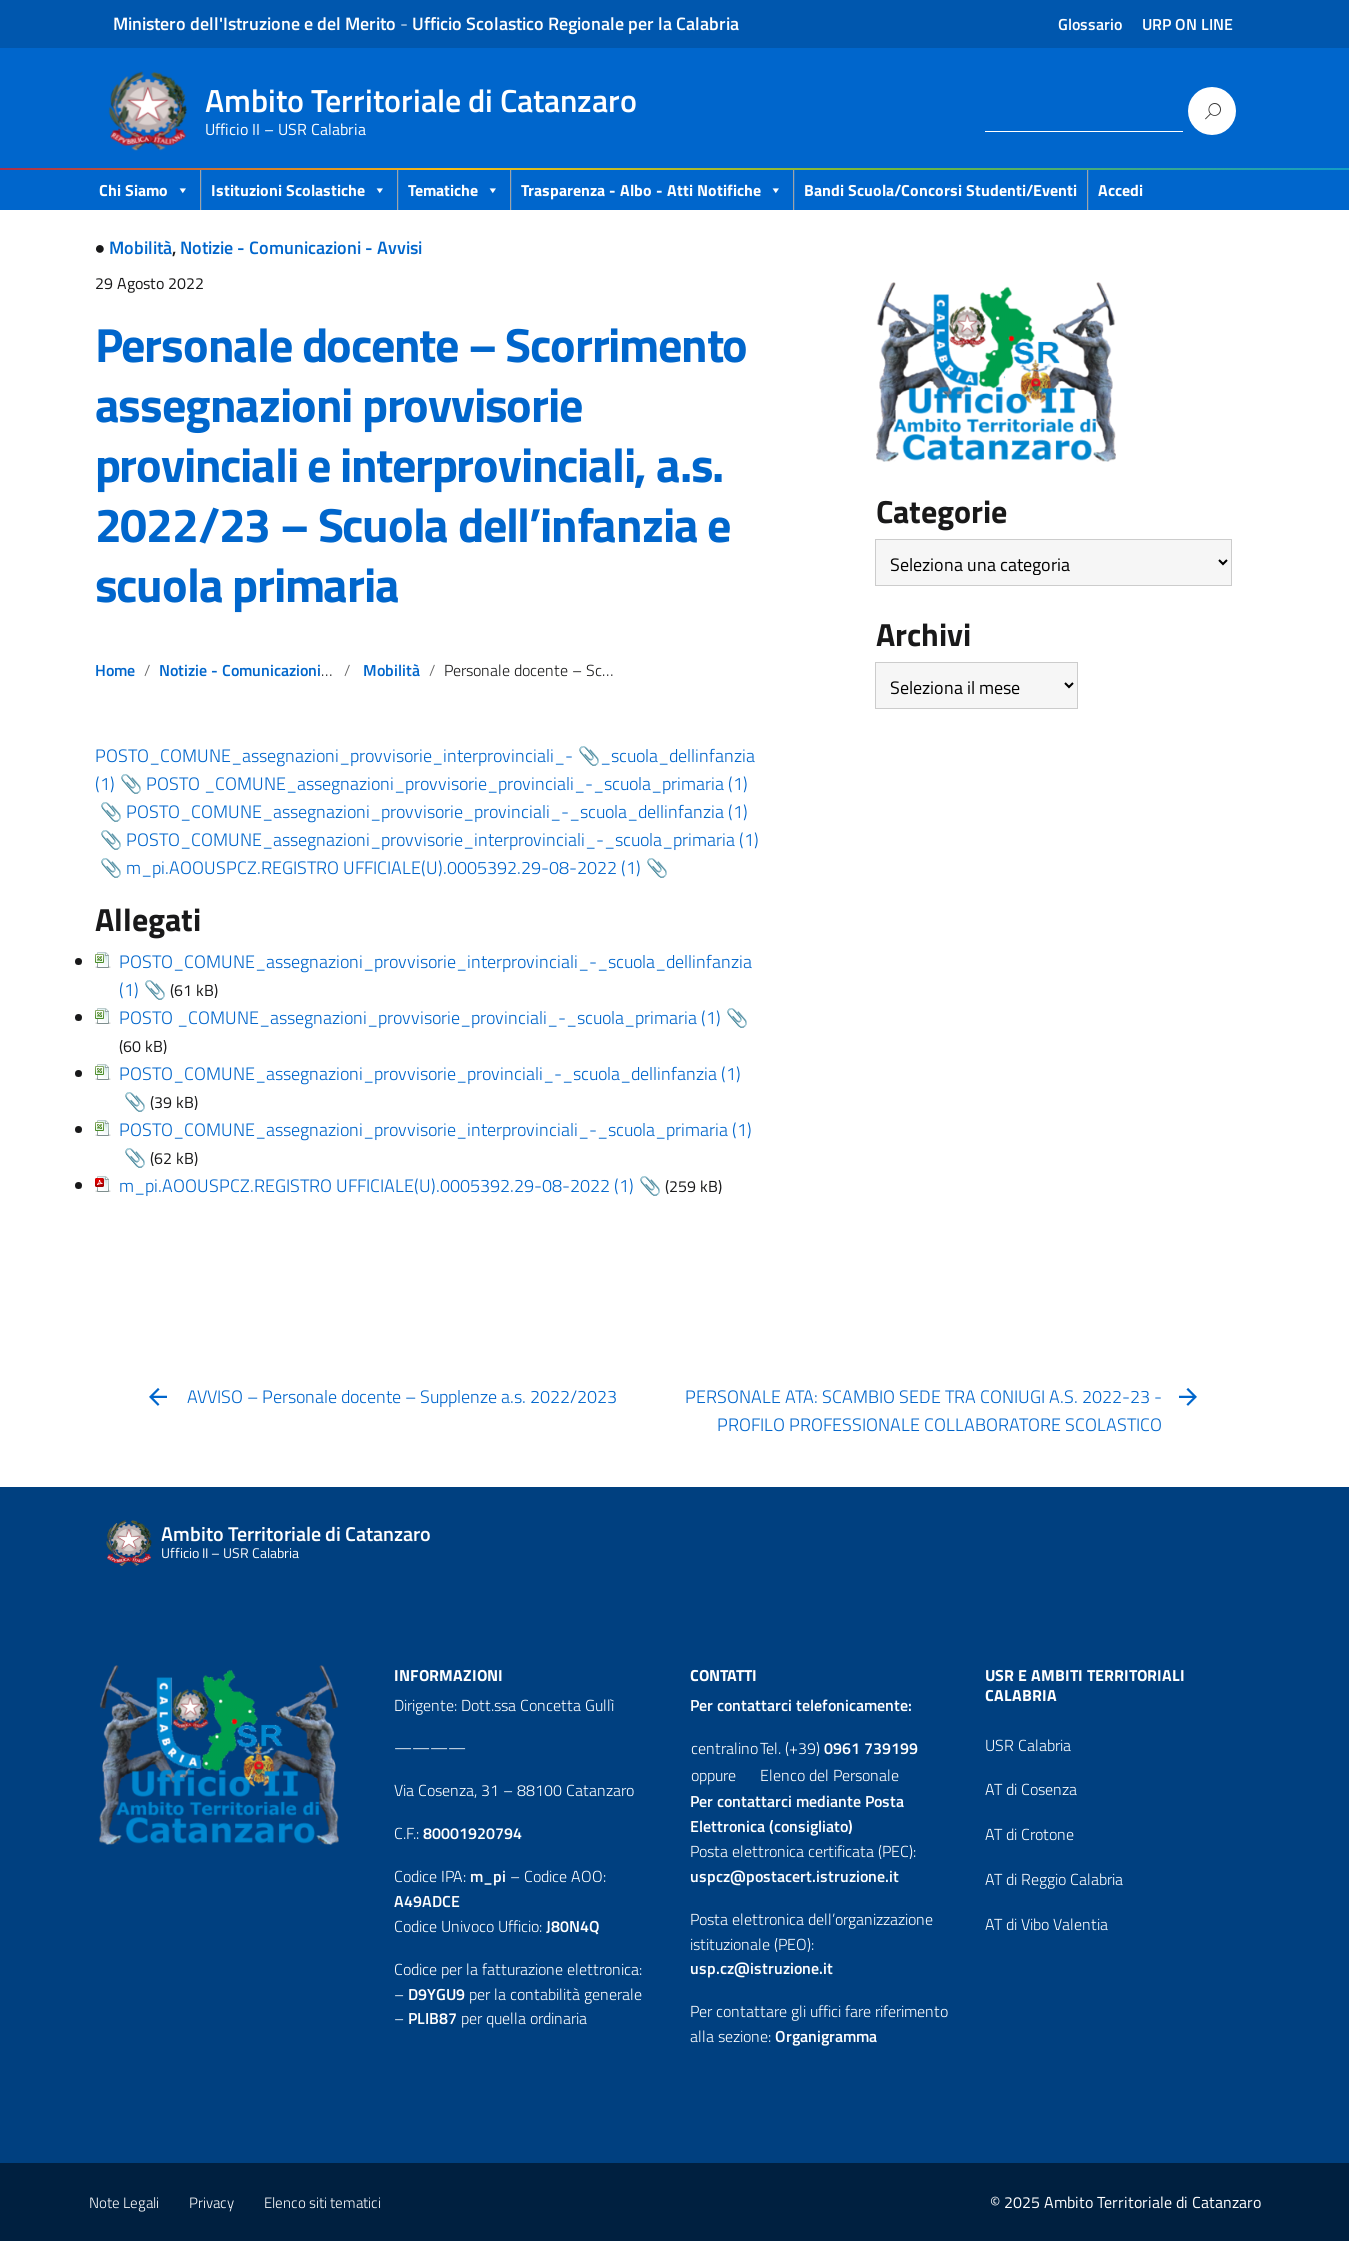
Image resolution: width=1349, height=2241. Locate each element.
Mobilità (140, 247)
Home (115, 670)
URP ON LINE (1187, 24)
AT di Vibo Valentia (1046, 1924)
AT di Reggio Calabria (1054, 1879)
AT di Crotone (1029, 1834)
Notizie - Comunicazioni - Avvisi (301, 247)
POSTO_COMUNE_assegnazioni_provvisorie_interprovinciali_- (334, 755)
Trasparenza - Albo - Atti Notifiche (652, 190)
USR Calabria (1028, 1745)
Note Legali (124, 2202)
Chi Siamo (144, 190)
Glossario (1090, 24)
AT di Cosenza (1031, 1789)
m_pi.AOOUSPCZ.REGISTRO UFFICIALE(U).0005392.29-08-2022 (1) (383, 867)
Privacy (211, 2202)
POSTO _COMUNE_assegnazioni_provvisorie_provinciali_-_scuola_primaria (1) (420, 1017)
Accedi (1120, 190)
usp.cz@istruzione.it (761, 1968)
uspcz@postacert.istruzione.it (794, 1876)
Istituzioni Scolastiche (299, 190)
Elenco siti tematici (322, 2202)
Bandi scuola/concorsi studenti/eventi (940, 190)
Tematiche (454, 190)
